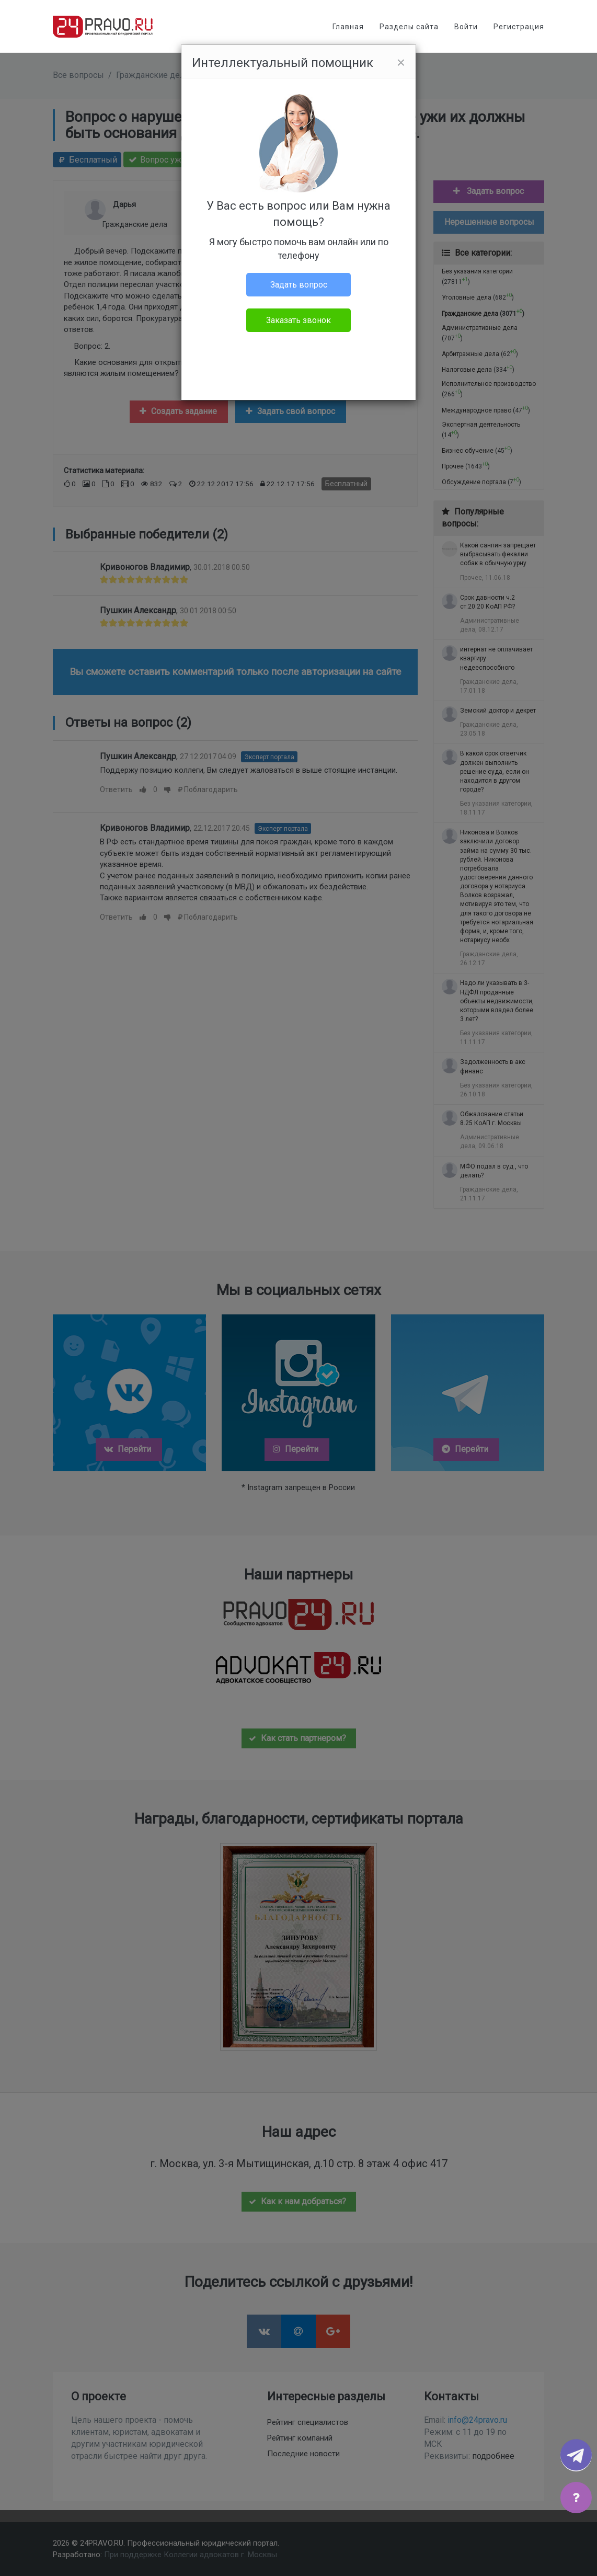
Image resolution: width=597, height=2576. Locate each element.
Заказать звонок (298, 320)
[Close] (401, 62)
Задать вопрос (298, 285)
